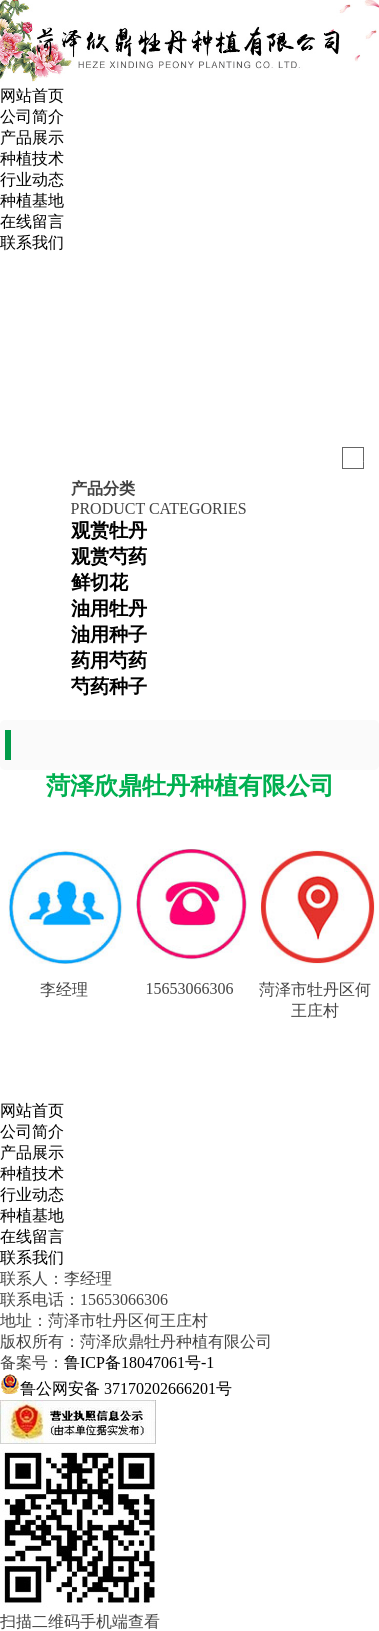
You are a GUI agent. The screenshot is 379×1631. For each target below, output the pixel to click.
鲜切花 (99, 582)
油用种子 (109, 634)
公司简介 (32, 116)
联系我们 (32, 242)
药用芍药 (109, 660)
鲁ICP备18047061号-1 (139, 1362)
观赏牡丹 (109, 530)
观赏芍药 (109, 556)
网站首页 (32, 95)
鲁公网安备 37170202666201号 (126, 1388)
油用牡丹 (109, 608)
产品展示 (32, 137)
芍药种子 (109, 686)
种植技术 (32, 158)
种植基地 (32, 200)
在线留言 (32, 221)
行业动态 (32, 179)
